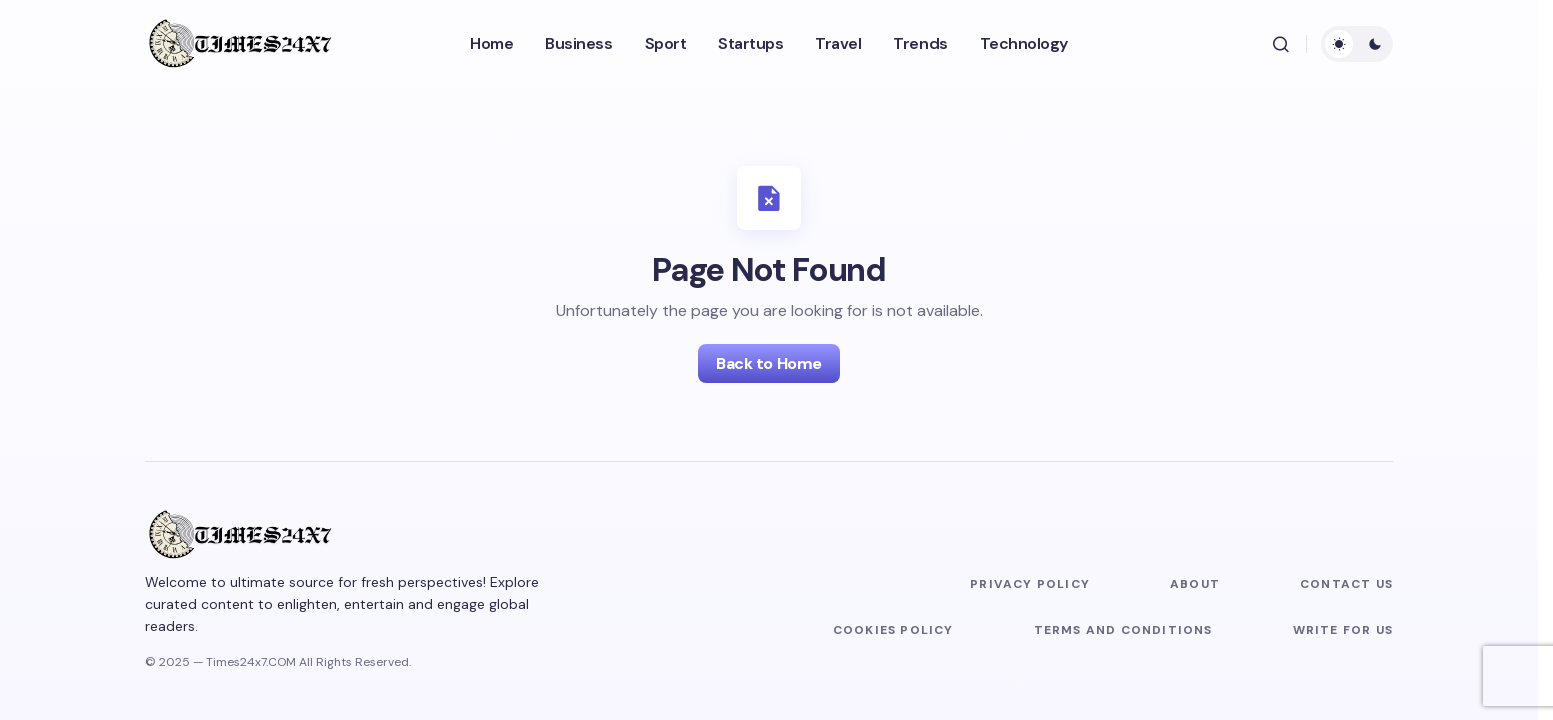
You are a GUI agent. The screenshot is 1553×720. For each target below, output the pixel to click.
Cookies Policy (893, 630)
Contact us (1346, 584)
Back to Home (768, 363)
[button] (1281, 44)
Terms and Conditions (1123, 630)
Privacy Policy (1030, 584)
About (1195, 584)
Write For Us (1343, 630)
